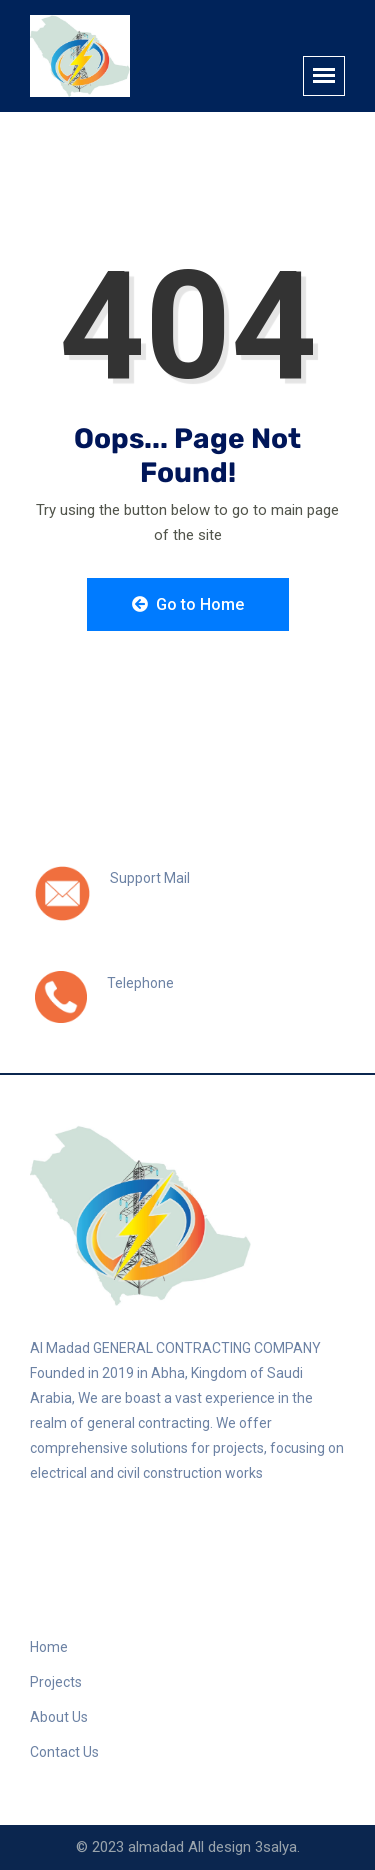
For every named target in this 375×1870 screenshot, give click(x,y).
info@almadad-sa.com (193, 900)
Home (49, 1647)
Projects (56, 1682)
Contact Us (64, 1752)
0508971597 (154, 1005)
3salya (276, 1847)
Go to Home (188, 604)
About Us (59, 1717)
